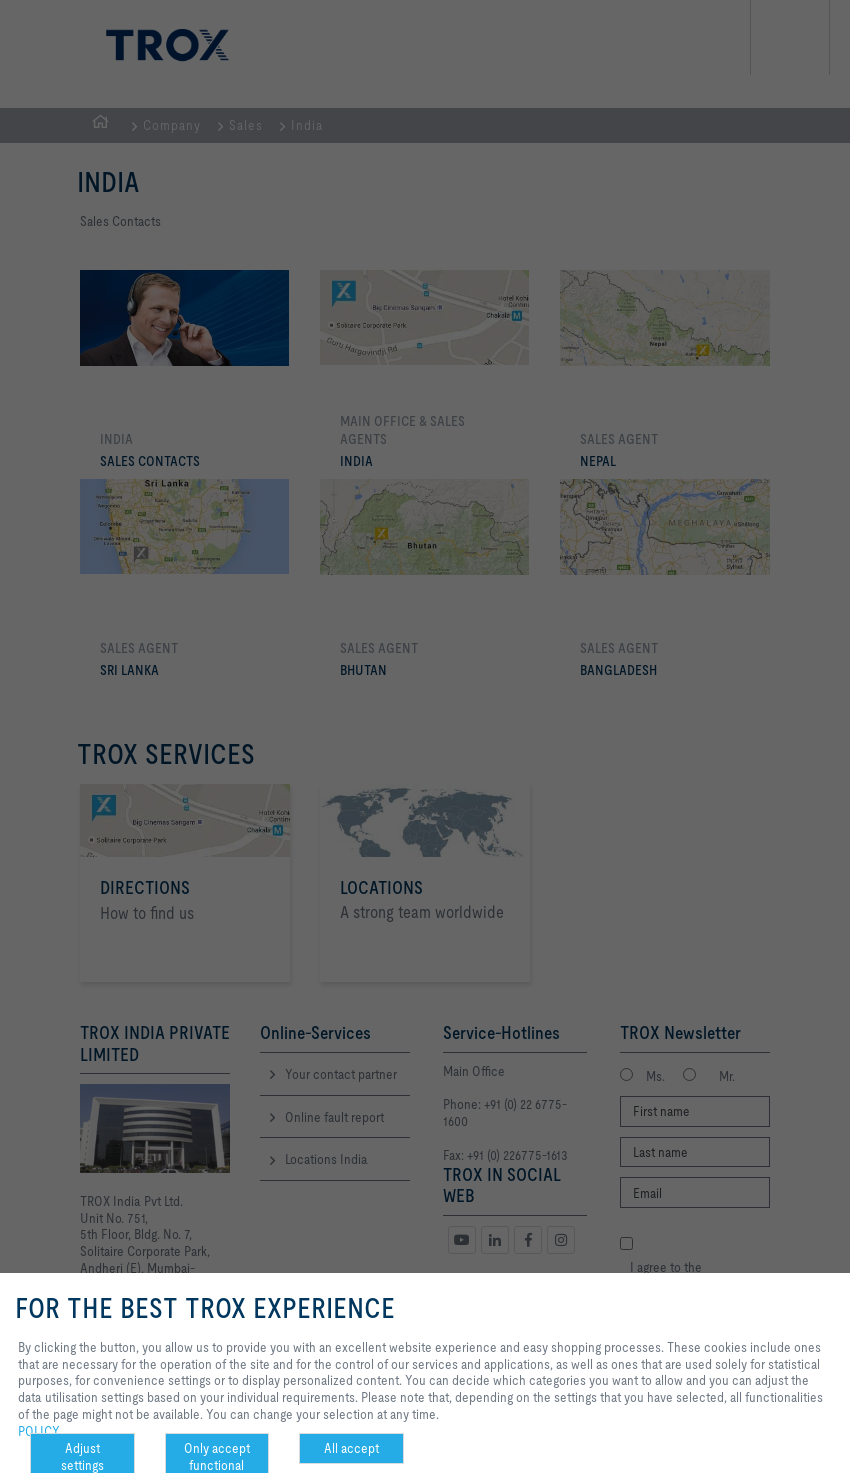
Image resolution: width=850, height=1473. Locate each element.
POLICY (39, 1431)
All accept (351, 1448)
